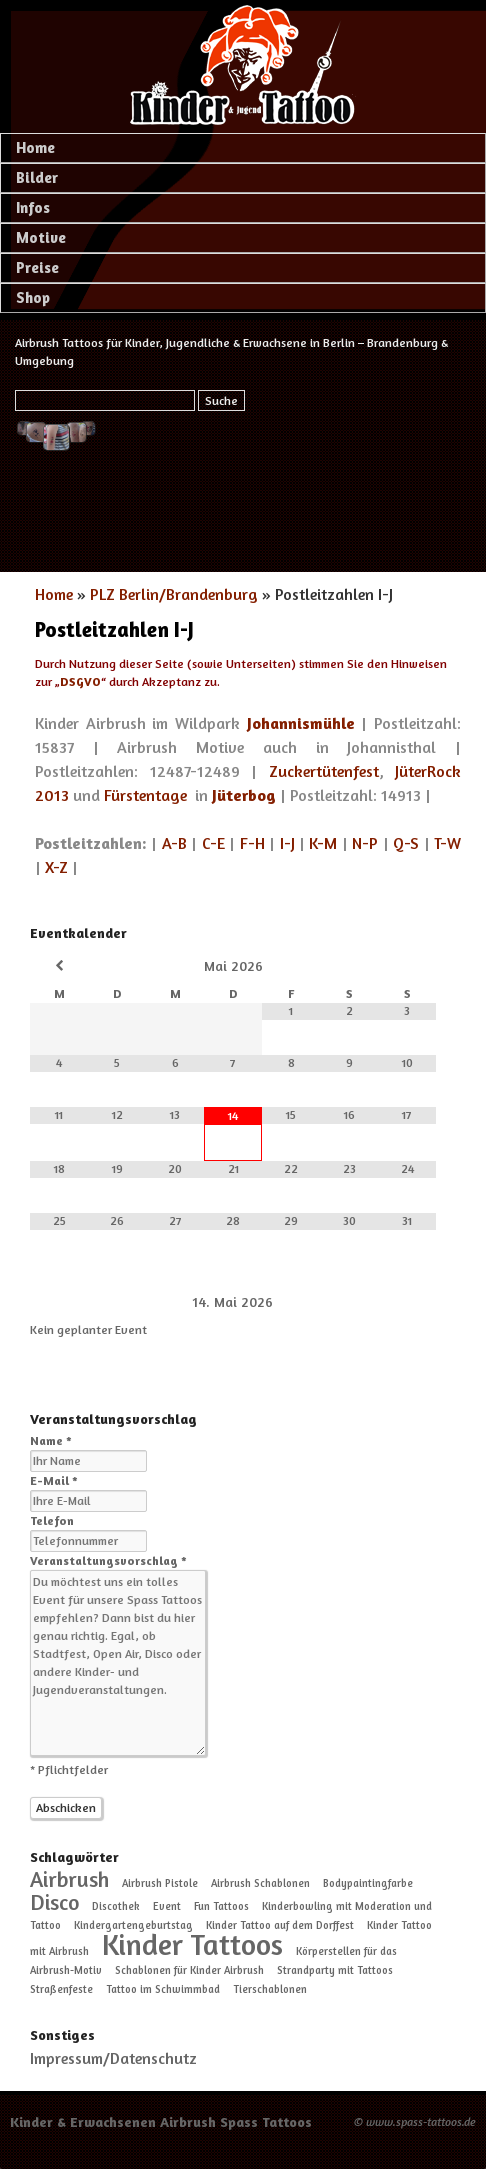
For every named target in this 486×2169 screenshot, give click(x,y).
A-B (174, 843)
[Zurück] (70, 1302)
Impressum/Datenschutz (113, 2058)
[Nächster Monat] (407, 966)
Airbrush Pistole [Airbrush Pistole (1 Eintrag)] (160, 1883)
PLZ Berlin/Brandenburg (174, 594)
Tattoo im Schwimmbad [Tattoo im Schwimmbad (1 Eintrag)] (163, 1989)
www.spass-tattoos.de (421, 2121)
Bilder (37, 177)
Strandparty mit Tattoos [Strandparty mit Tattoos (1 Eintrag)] (335, 1970)
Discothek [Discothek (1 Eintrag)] (116, 1906)
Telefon (52, 1520)
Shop (33, 297)
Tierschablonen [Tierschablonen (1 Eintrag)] (270, 1989)
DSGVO (80, 681)
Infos (33, 207)
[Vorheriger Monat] (59, 966)
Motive (41, 237)
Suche (221, 400)
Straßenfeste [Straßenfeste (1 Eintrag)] (61, 1989)
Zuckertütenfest (324, 771)
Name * (51, 1440)
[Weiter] (395, 1302)
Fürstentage (145, 795)
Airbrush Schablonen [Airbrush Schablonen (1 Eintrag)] (260, 1883)
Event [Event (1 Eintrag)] (167, 1906)
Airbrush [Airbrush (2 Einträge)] (69, 1879)
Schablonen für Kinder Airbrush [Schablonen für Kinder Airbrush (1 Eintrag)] (189, 1970)
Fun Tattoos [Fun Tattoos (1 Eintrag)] (221, 1906)
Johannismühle (301, 723)
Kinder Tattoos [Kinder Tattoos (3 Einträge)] (192, 1944)
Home (35, 147)
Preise (37, 267)
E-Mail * (54, 1480)
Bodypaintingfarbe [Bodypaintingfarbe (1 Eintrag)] (368, 1883)
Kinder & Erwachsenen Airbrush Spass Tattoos (161, 2121)
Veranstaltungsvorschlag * (108, 1560)
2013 (52, 795)
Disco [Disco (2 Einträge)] (54, 1902)
